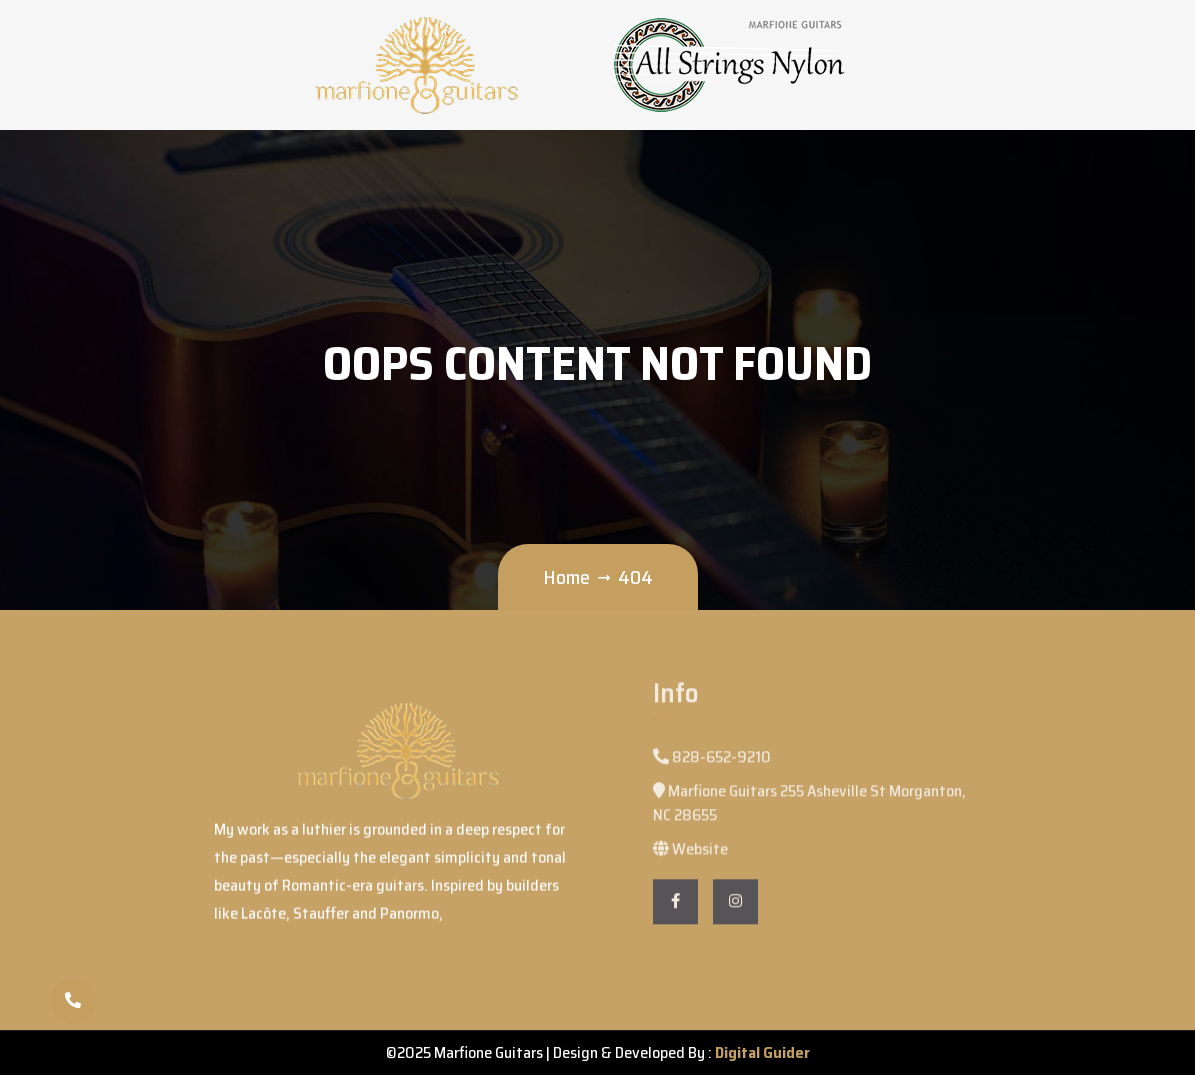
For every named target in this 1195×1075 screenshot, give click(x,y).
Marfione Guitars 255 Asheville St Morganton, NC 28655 (809, 809)
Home (566, 577)
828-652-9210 (712, 763)
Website (690, 855)
